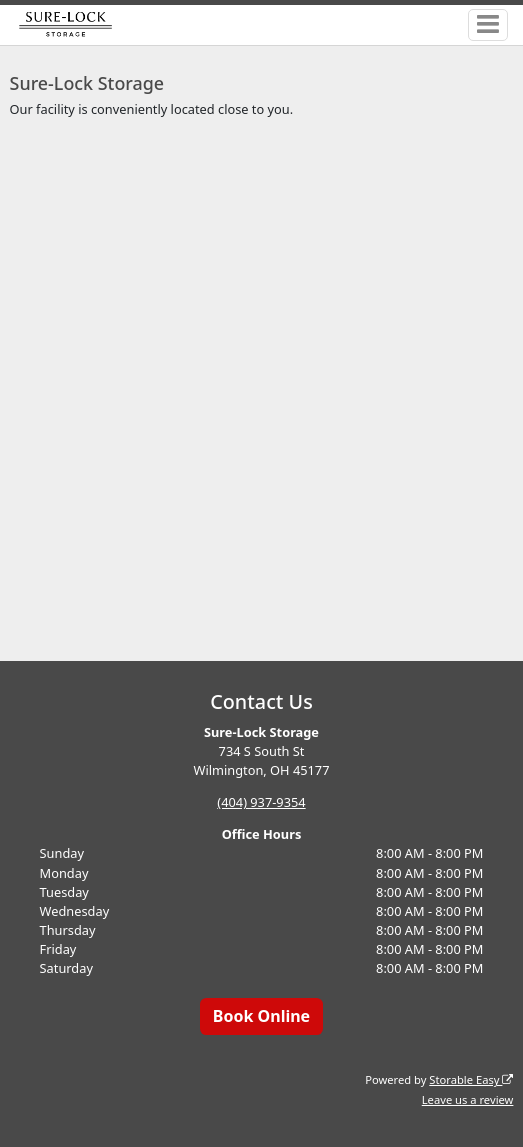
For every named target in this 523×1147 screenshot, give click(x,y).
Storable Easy (471, 1079)
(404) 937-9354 (261, 802)
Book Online (261, 1016)
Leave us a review (468, 1099)
